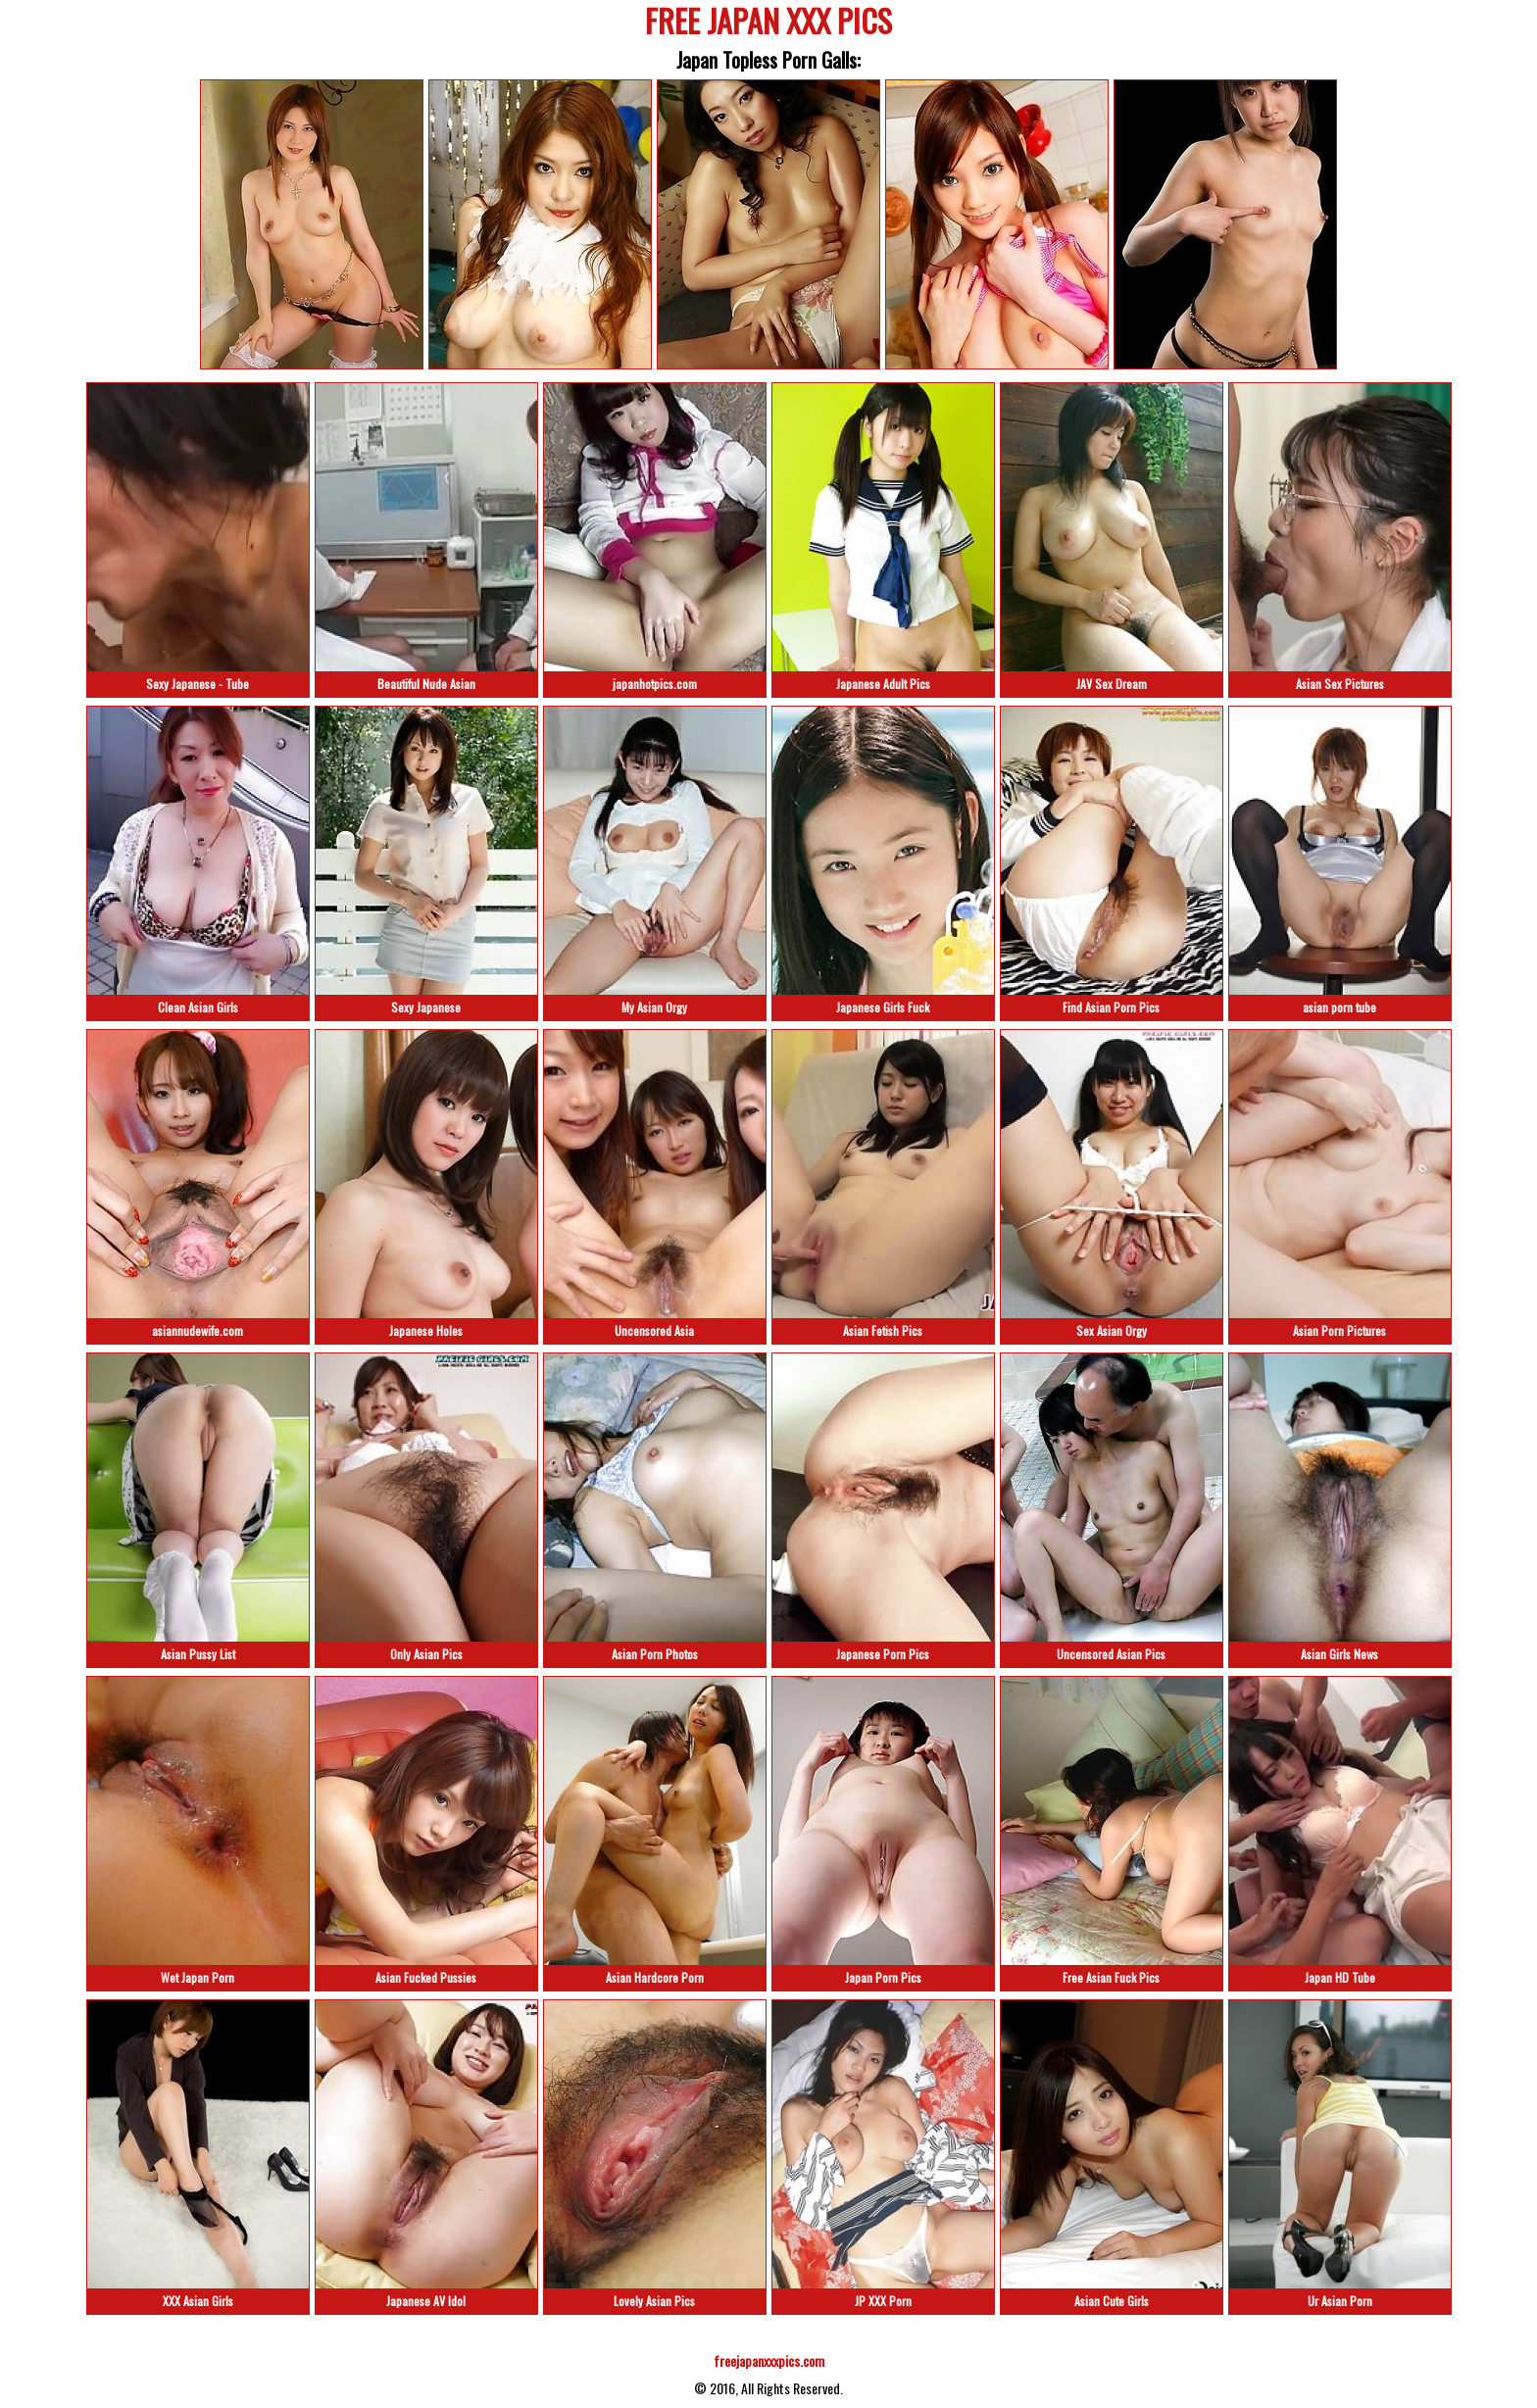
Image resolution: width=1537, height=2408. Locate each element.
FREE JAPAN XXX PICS (768, 24)
